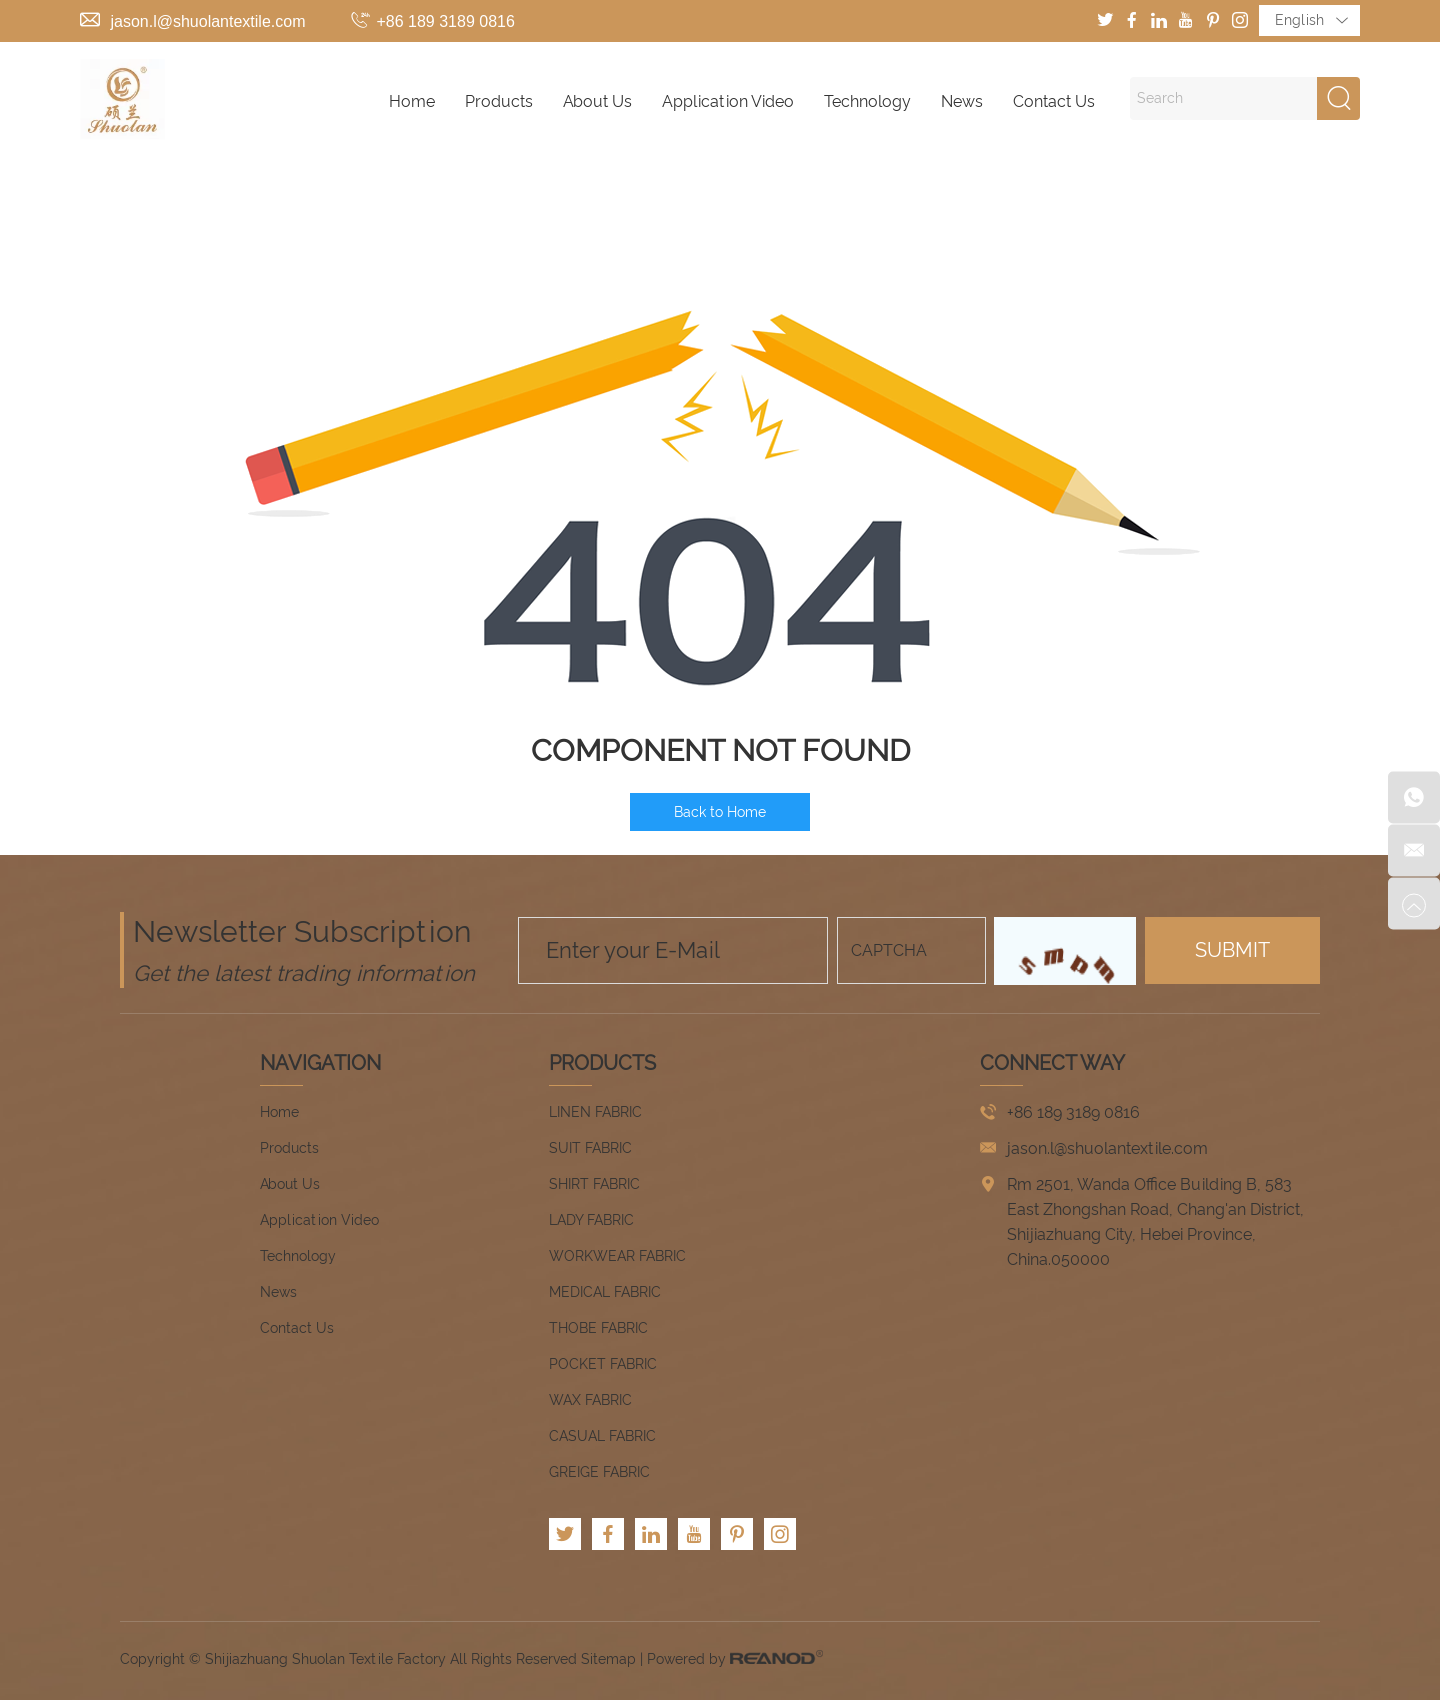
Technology (867, 101)
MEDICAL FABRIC (605, 1292)
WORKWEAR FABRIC (617, 1256)
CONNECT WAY (1052, 1063)
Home (412, 101)
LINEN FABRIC (595, 1112)
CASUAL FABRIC (602, 1436)
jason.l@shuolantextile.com (207, 21)
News (962, 101)
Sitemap (608, 1659)
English (1311, 21)
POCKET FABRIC (603, 1364)
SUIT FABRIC (590, 1148)
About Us (597, 101)
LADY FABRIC (591, 1220)
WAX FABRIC (590, 1400)
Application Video (728, 101)
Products (499, 101)
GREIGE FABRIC (599, 1472)
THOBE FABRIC (598, 1328)
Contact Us (1054, 101)
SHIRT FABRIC (594, 1184)
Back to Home (720, 812)
